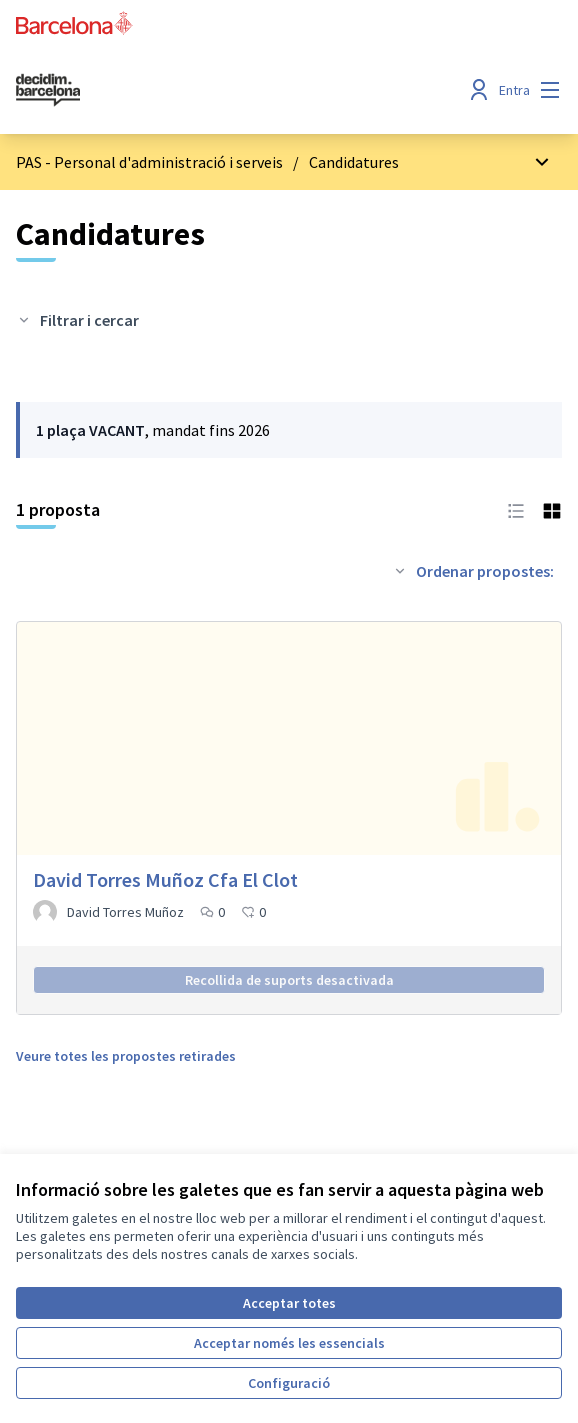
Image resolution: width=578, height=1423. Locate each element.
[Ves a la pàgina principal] (219, 90)
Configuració (289, 1383)
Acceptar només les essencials (289, 1343)
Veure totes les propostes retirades (126, 1056)
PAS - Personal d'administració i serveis (149, 162)
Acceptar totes (289, 1303)
